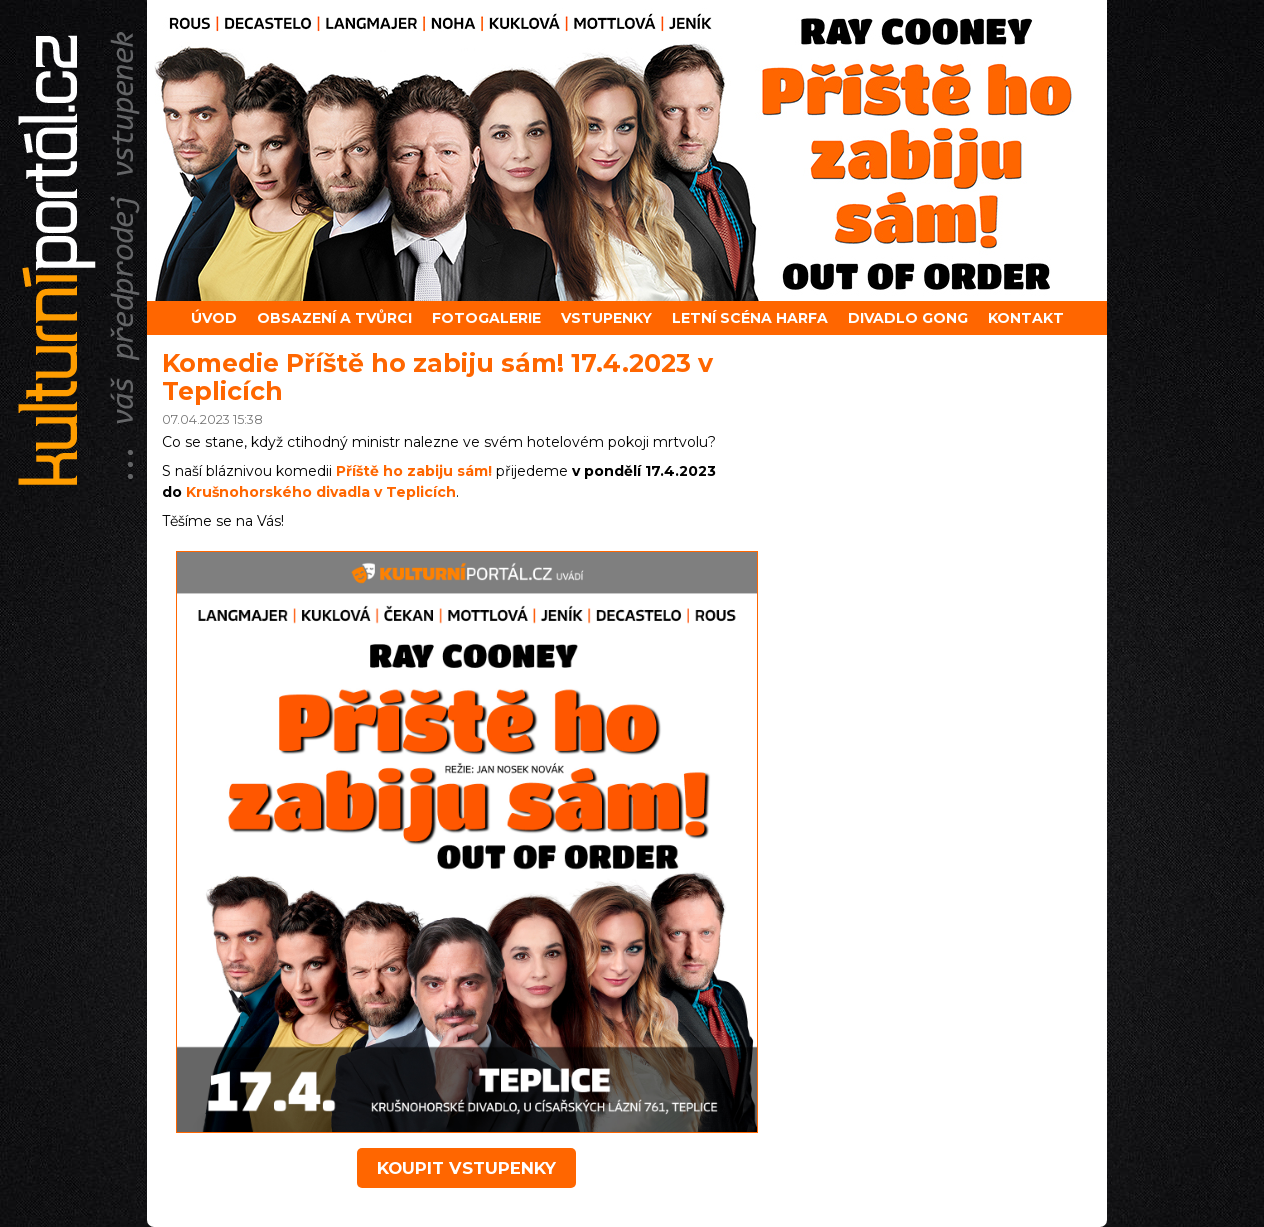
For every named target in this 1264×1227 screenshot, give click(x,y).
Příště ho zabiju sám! (414, 471)
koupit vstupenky (466, 1168)
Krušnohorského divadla (321, 492)
